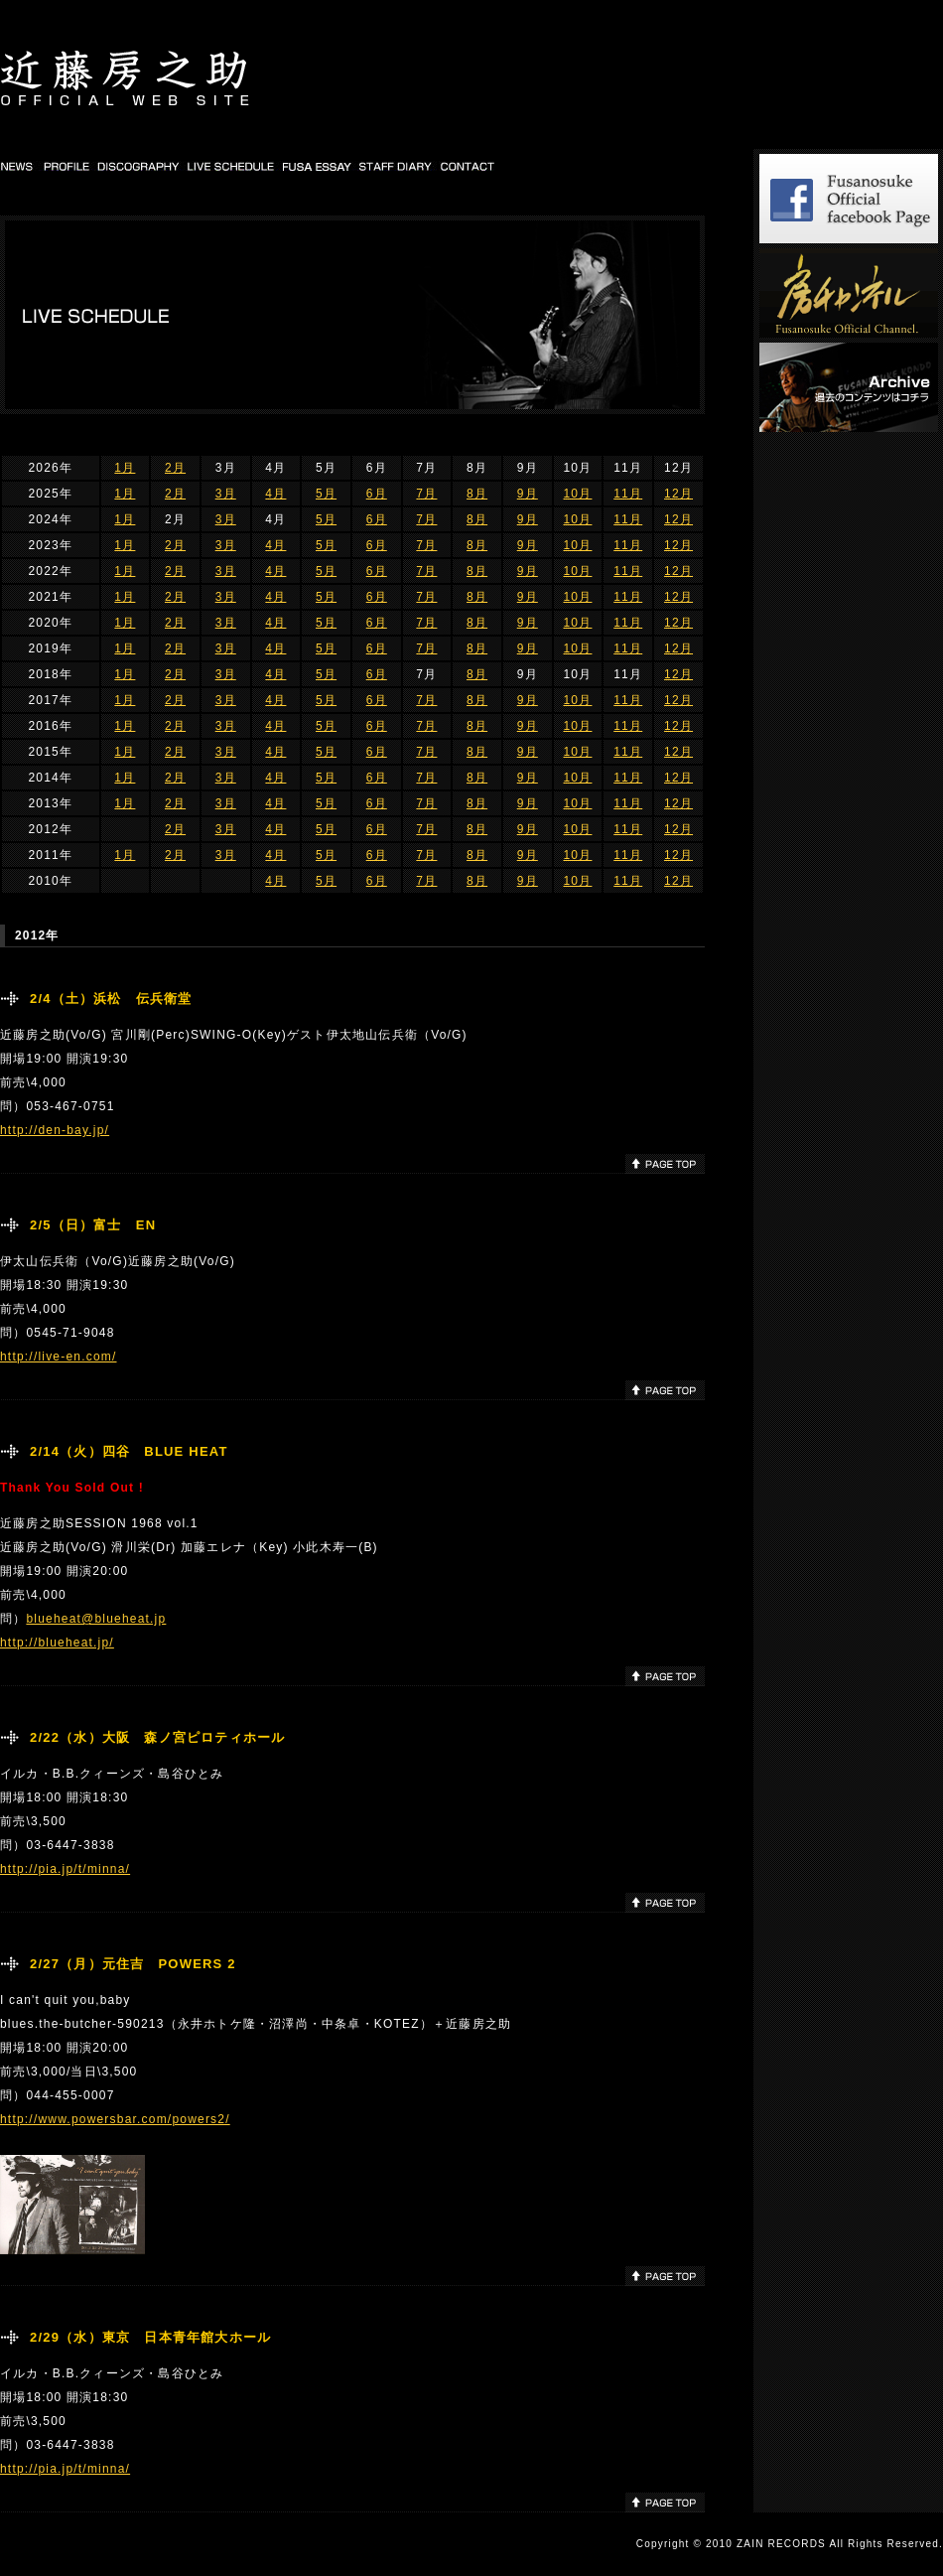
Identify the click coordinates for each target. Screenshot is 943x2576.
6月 (376, 494)
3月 (225, 494)
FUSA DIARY (318, 166)
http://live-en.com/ (58, 1356)
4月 (275, 494)
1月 (124, 468)
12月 (678, 494)
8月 (477, 494)
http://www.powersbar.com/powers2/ (115, 2119)
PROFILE (66, 166)
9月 (527, 494)
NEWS (19, 166)
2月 (175, 468)
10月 (577, 494)
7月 (426, 494)
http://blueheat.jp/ (57, 1642)
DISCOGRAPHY (139, 166)
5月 (326, 494)
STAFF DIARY (396, 166)
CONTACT (468, 166)
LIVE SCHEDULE (232, 166)
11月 (627, 494)
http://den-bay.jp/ (54, 1130)
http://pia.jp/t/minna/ (65, 1869)
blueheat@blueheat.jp (96, 1619)
